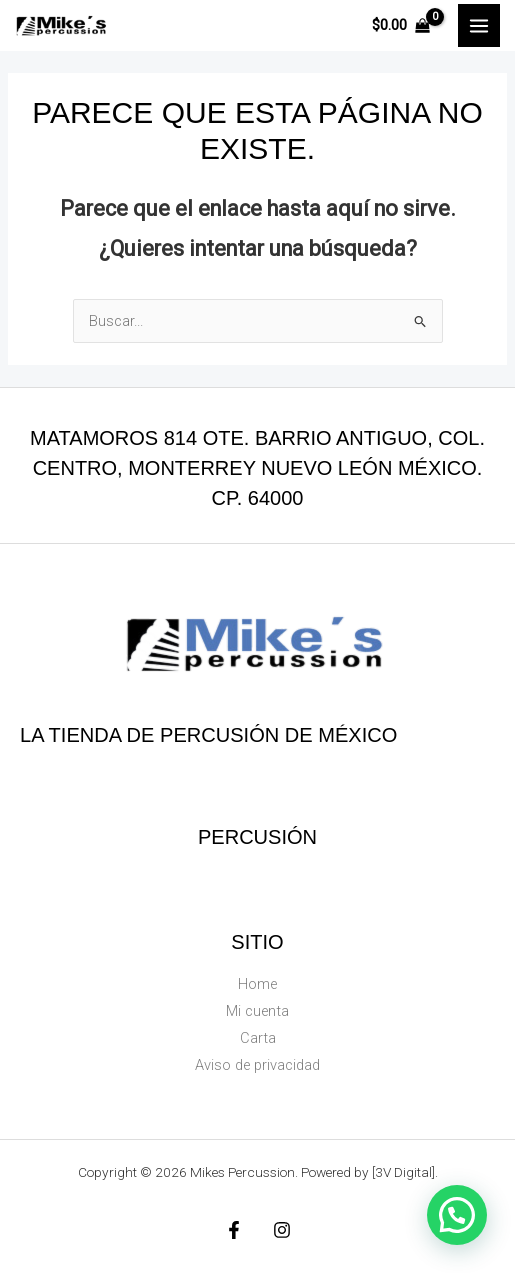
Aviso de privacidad (257, 1065)
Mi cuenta (257, 1011)
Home (257, 984)
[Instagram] (282, 1230)
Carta (258, 1038)
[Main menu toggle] (479, 25)
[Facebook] (234, 1230)
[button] (457, 1215)
